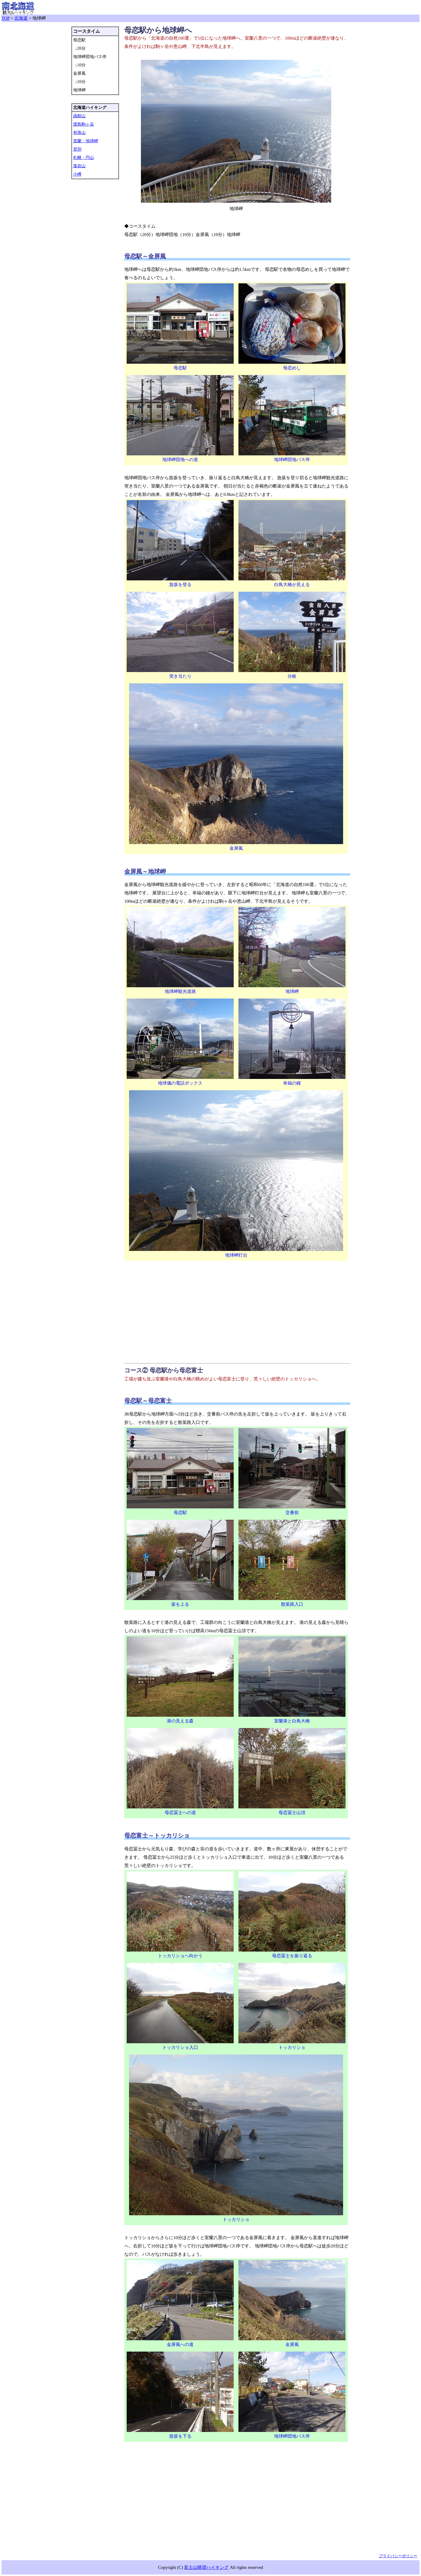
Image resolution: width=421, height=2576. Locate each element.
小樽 (77, 174)
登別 (77, 149)
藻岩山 (79, 166)
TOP (5, 18)
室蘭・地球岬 (85, 141)
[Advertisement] (237, 1310)
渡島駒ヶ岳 (83, 124)
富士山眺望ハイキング (206, 2567)
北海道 (21, 18)
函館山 (79, 116)
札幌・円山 (83, 157)
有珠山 (79, 132)
